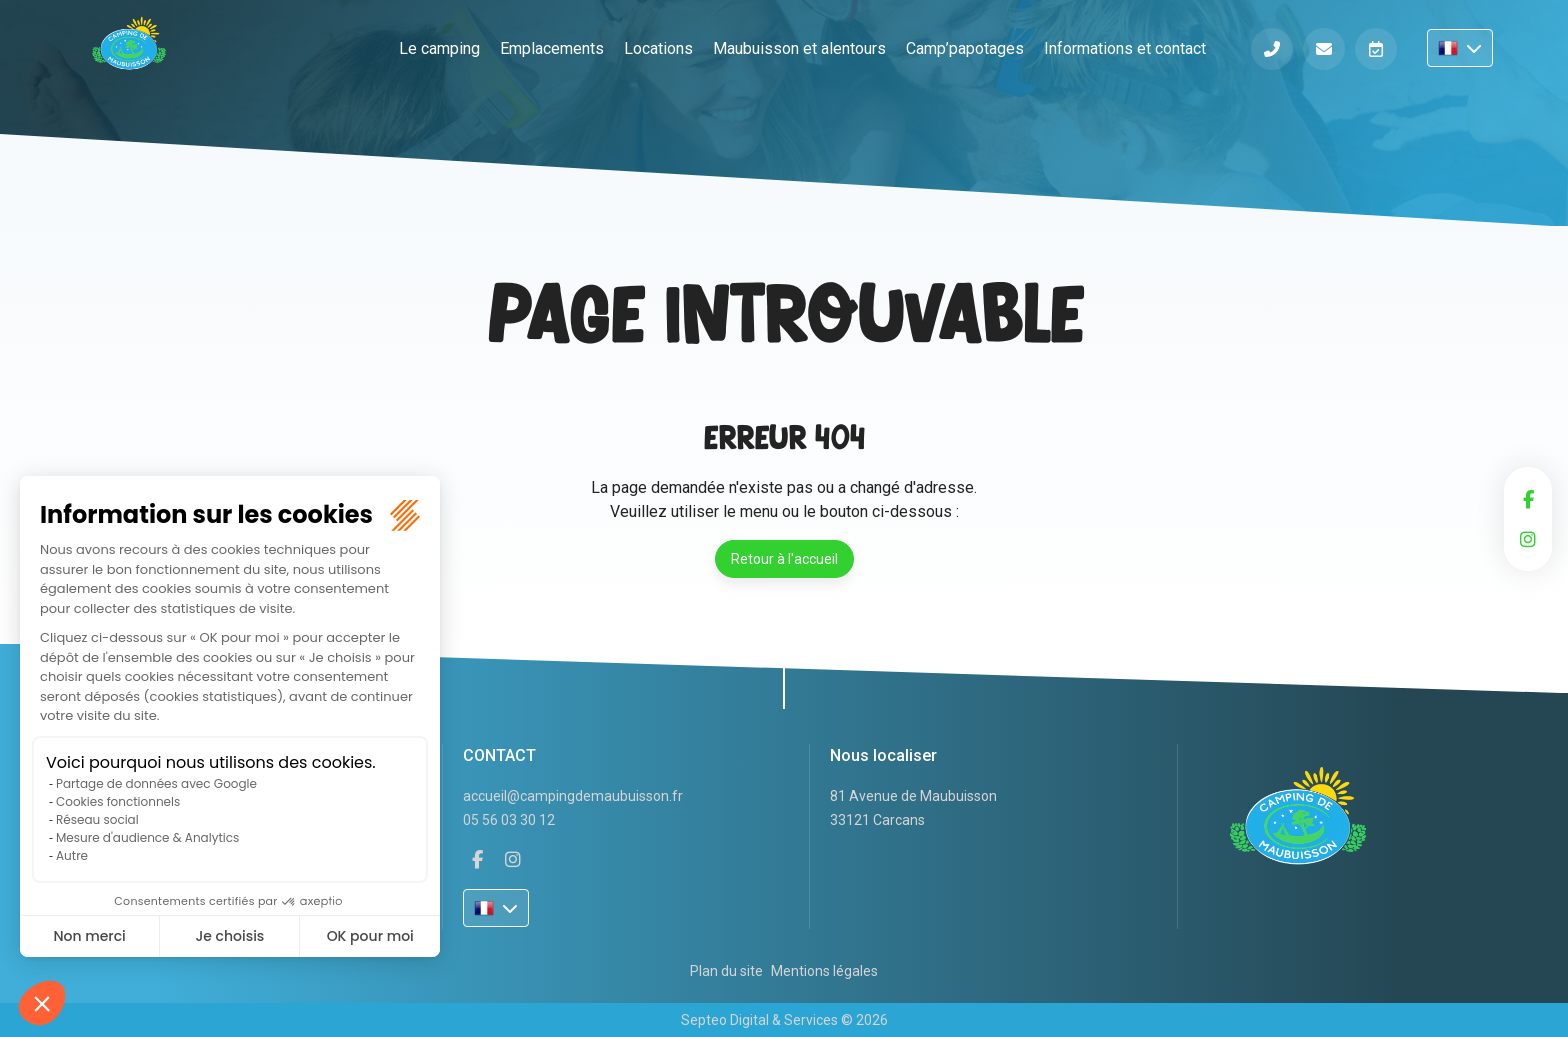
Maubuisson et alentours (799, 48)
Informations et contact (1125, 48)
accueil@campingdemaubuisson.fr (573, 796)
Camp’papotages (965, 48)
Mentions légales (824, 971)
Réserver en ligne (1376, 49)
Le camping (439, 48)
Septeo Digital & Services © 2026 (784, 1020)
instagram (1528, 539)
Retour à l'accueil (784, 559)
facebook (1528, 499)
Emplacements (552, 48)
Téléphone (1272, 49)
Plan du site (726, 971)
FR (1460, 48)
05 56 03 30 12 (509, 820)
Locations (658, 48)
